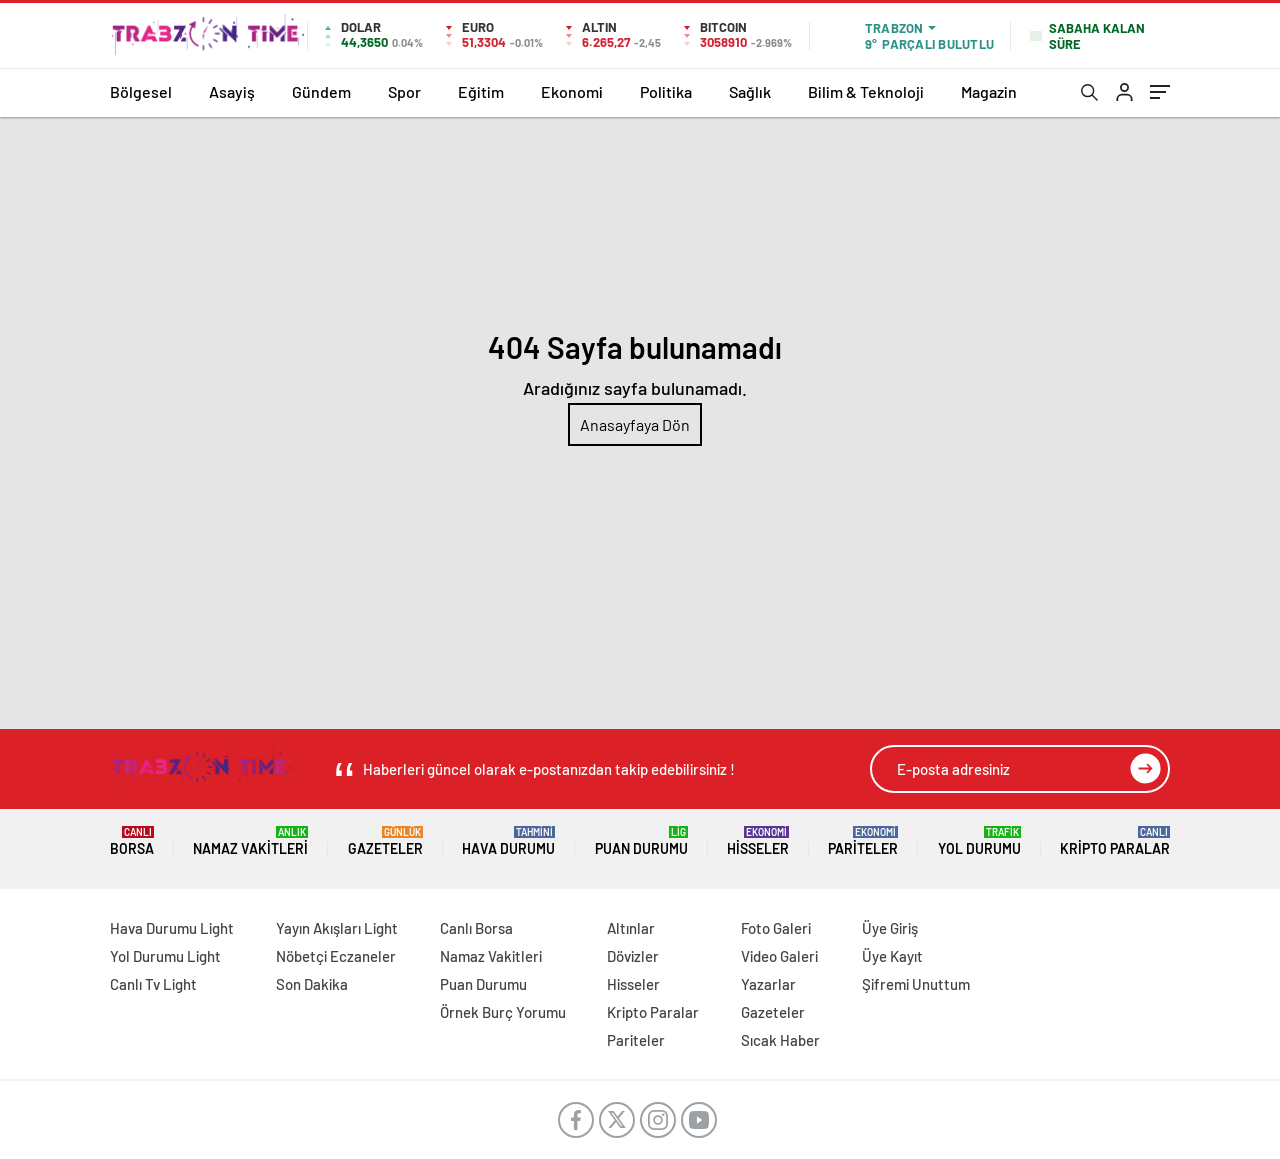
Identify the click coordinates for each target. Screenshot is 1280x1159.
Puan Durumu (641, 841)
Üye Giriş (890, 928)
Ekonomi (572, 91)
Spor (404, 91)
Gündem (321, 91)
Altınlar (631, 928)
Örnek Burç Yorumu (503, 1012)
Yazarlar (768, 984)
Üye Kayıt (892, 956)
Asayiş (232, 91)
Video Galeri (779, 956)
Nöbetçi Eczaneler (336, 956)
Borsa (132, 841)
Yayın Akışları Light (337, 928)
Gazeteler (385, 841)
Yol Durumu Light (165, 956)
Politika (666, 91)
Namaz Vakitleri (250, 841)
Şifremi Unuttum (916, 984)
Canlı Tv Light (153, 984)
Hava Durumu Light (172, 928)
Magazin (989, 91)
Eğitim (481, 91)
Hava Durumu (508, 841)
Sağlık (750, 91)
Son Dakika (312, 984)
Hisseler (758, 841)
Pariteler (863, 841)
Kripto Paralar (1115, 841)
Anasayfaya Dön (635, 424)
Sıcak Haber (780, 1040)
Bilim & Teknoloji (866, 91)
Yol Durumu (979, 841)
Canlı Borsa (476, 928)
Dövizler (633, 956)
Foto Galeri (776, 928)
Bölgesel (141, 91)
